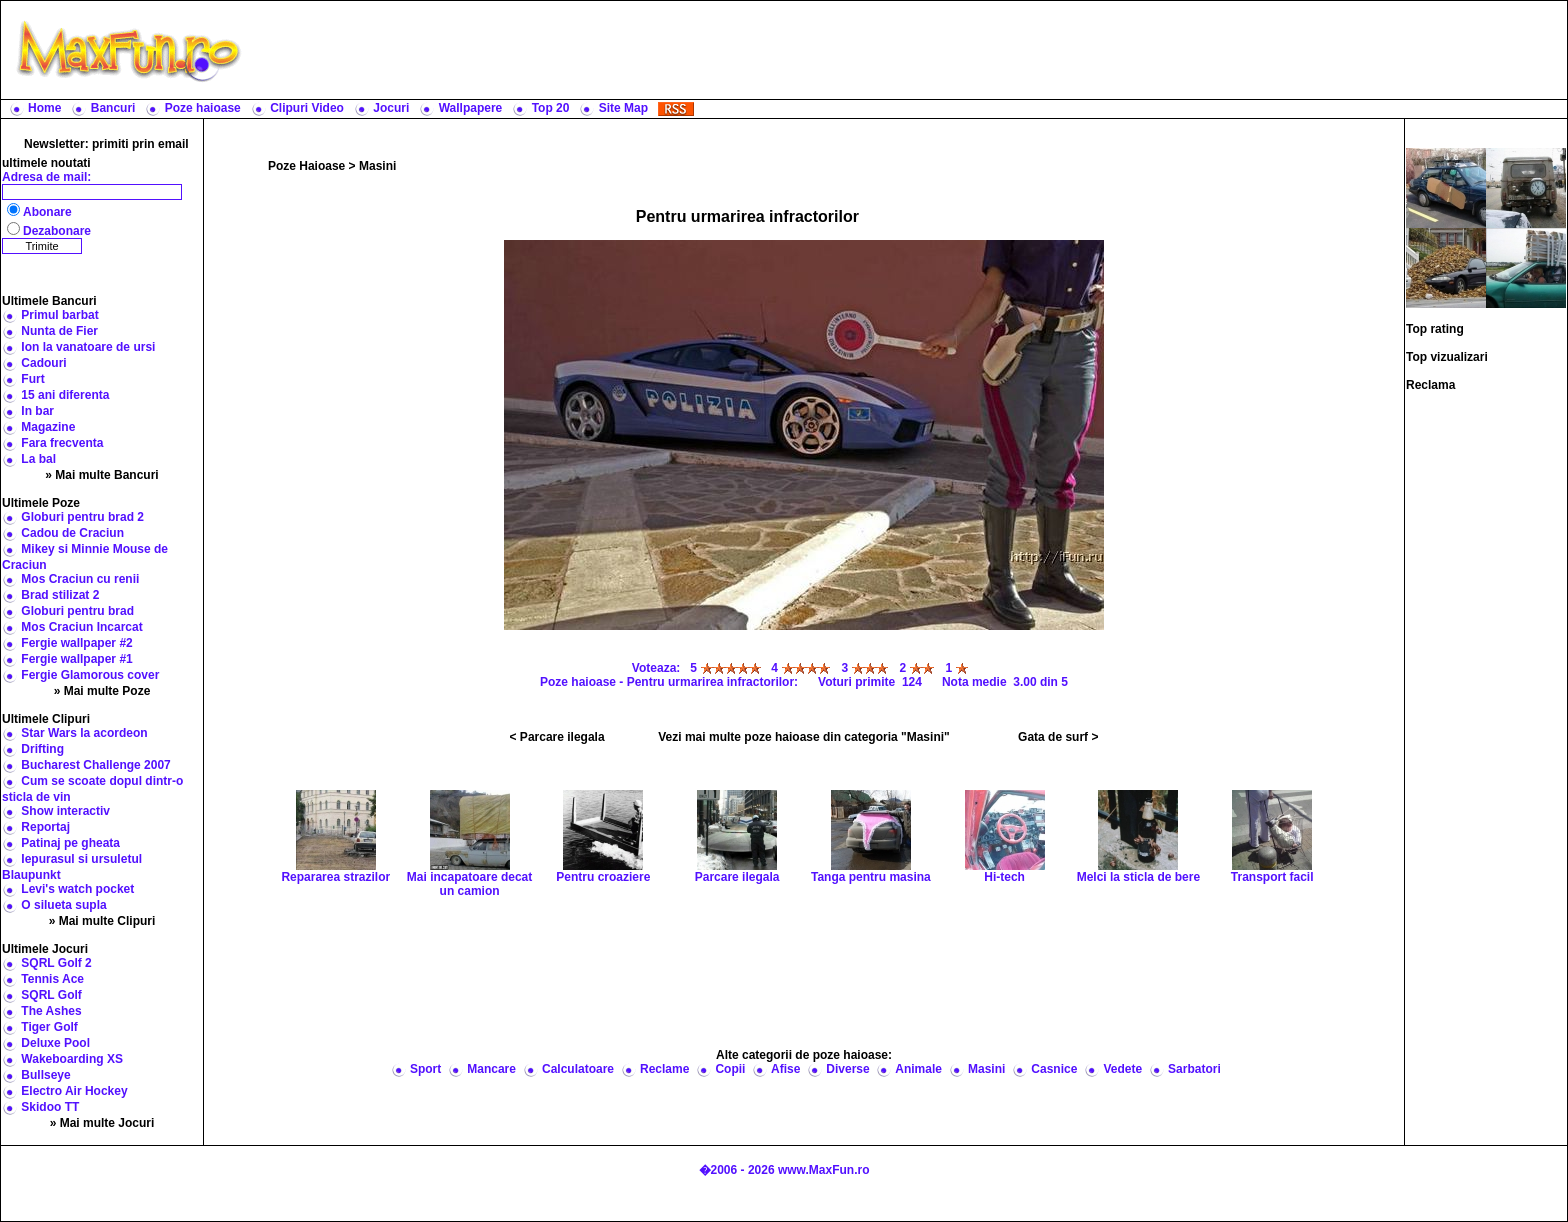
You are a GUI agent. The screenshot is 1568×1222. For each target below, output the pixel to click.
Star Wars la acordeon (84, 733)
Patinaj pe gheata (70, 843)
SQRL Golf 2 (56, 963)
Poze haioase (203, 108)
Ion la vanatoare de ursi (88, 347)
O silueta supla (63, 905)
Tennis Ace (52, 979)
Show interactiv (65, 811)
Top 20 (551, 108)
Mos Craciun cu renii (80, 579)
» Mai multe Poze (102, 691)
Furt (32, 379)
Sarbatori (1194, 1069)
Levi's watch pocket (77, 889)
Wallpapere (471, 108)
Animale (918, 1069)
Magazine (48, 427)
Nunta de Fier (59, 331)
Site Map (623, 108)
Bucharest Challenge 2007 (95, 765)
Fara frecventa (62, 443)
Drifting (42, 749)
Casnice (1054, 1069)
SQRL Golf (51, 995)
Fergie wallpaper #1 (76, 659)
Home (44, 108)
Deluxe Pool (55, 1043)
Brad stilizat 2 (60, 595)
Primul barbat (59, 315)
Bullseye (45, 1075)
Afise (785, 1069)
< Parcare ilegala (557, 737)
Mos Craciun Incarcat (81, 627)
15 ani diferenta (65, 395)
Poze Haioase (306, 166)
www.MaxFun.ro (824, 1170)
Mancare (491, 1069)
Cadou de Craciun (72, 533)
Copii (730, 1069)
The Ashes (51, 1011)
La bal (38, 459)
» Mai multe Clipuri (102, 921)
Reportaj (45, 827)
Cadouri (43, 363)
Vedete (1122, 1069)
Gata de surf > (1058, 737)
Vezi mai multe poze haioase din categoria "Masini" (803, 737)
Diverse (847, 1069)
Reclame (664, 1069)
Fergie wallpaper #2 (76, 643)
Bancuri (113, 108)
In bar (37, 411)
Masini (377, 166)
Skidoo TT (50, 1107)
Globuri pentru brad (77, 611)
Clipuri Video (307, 108)
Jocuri (391, 108)
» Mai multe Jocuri (102, 1123)
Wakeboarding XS (72, 1059)
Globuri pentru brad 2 (82, 517)
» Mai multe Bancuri (101, 475)
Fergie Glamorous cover (90, 675)
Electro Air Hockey (74, 1091)
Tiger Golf (49, 1027)
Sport (425, 1069)
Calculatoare (578, 1069)
